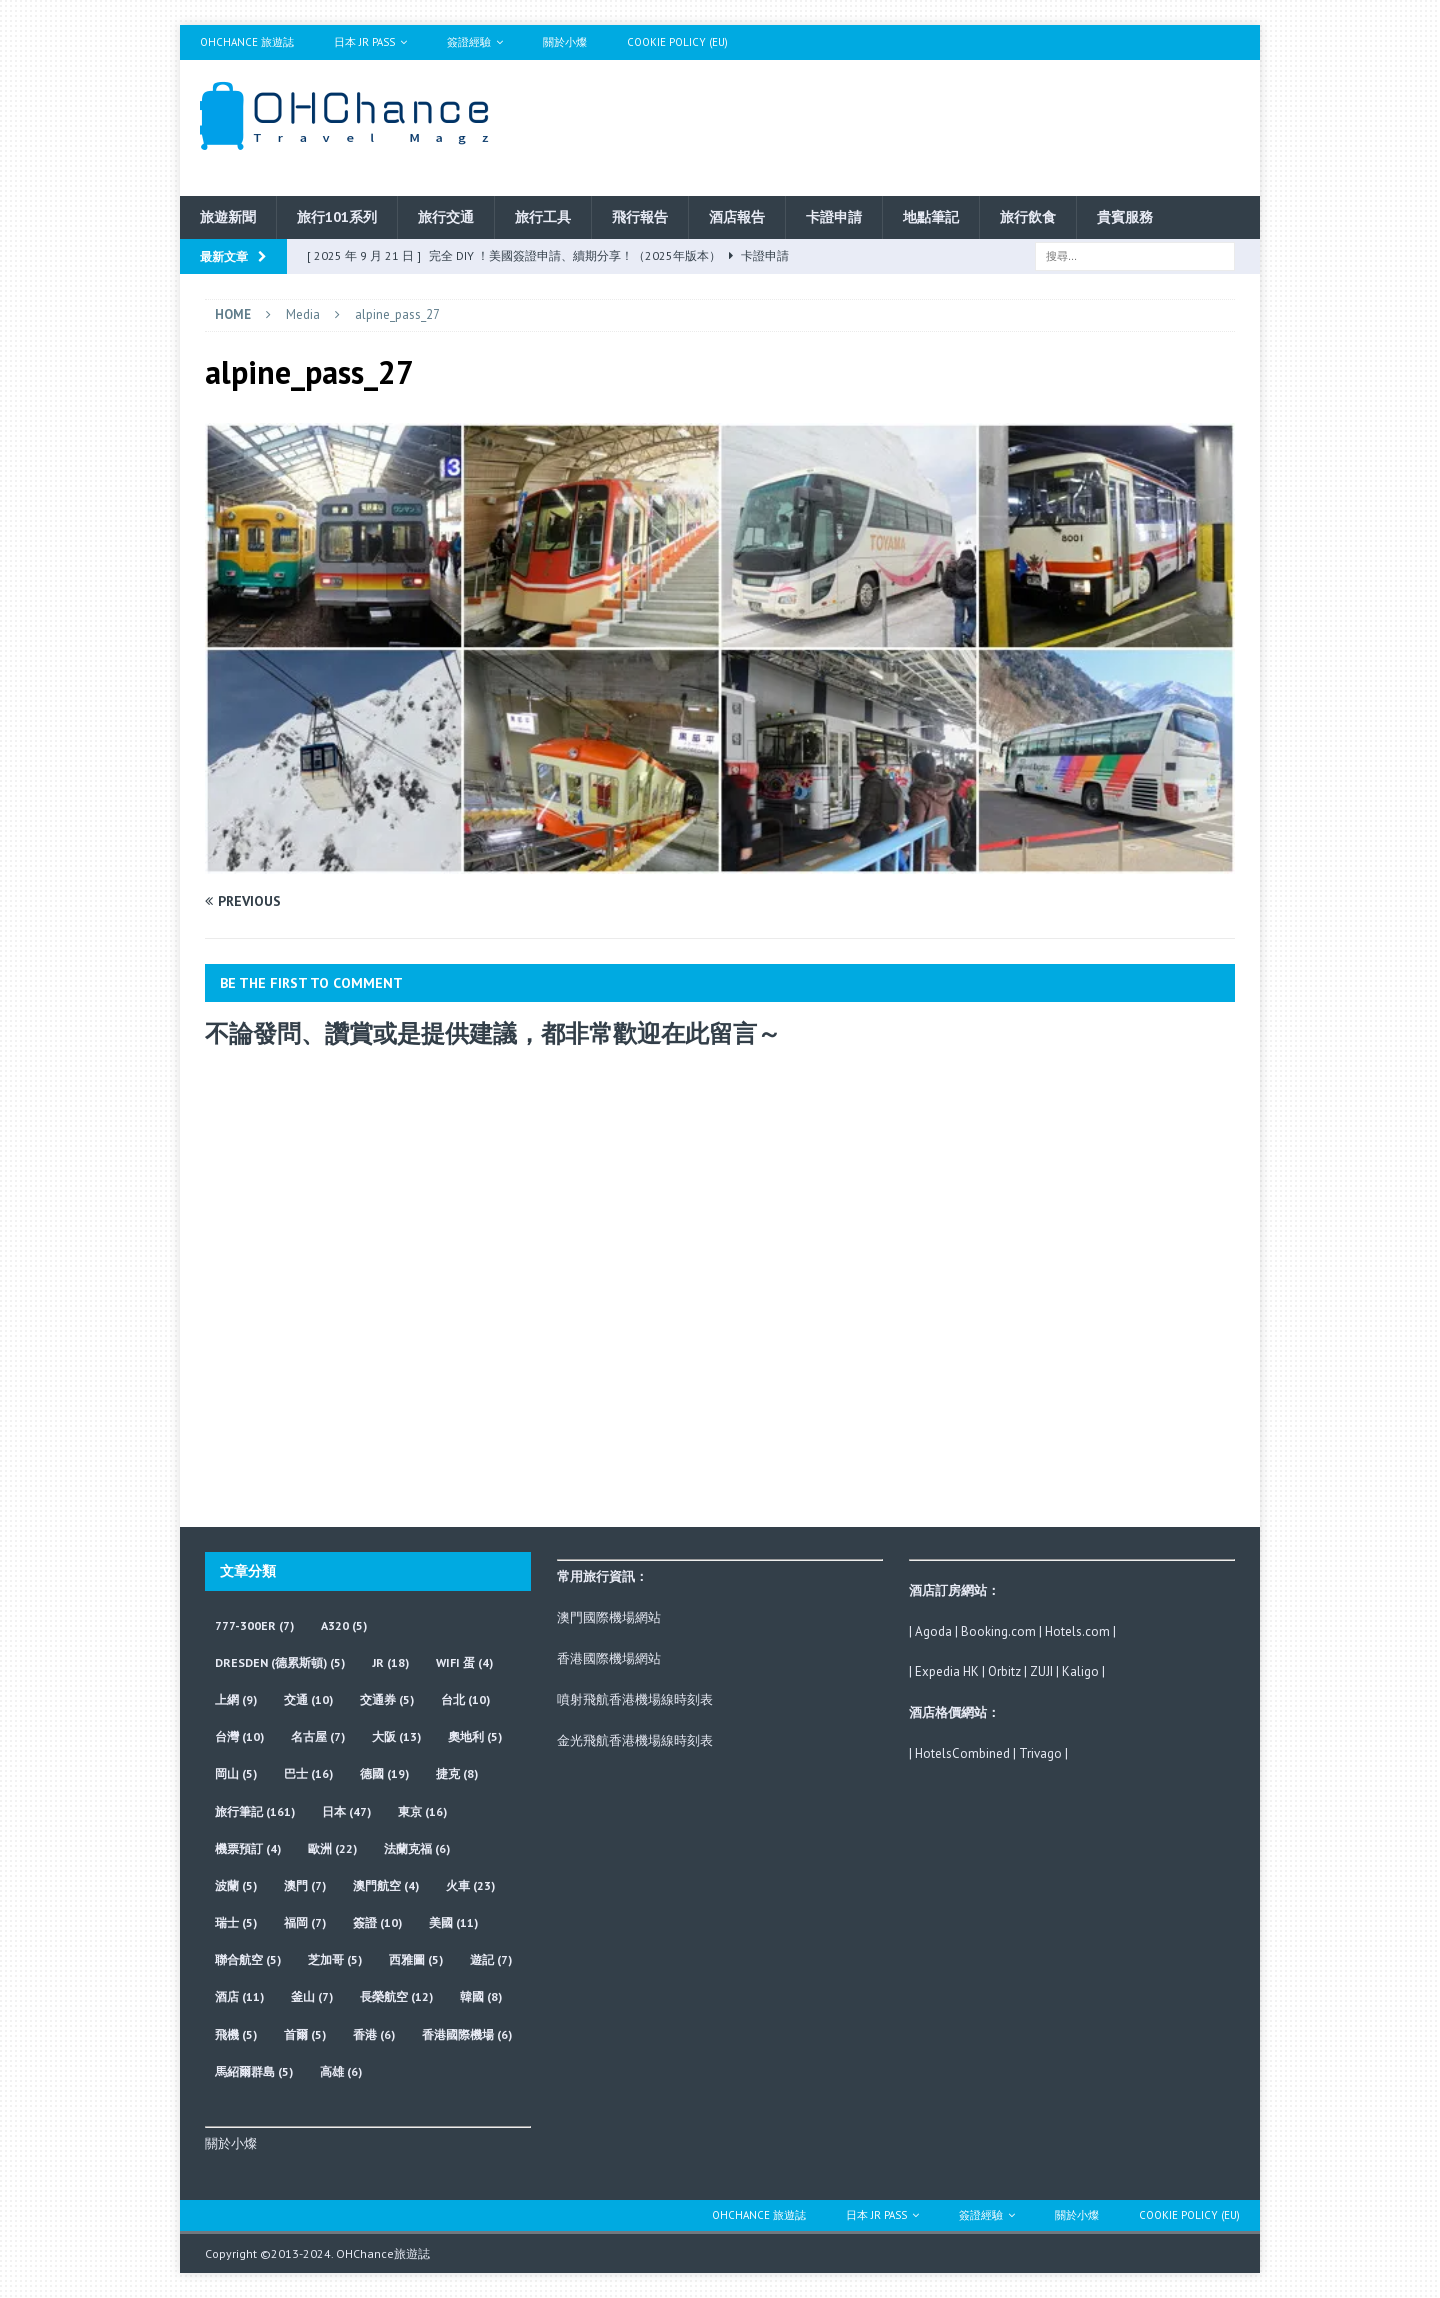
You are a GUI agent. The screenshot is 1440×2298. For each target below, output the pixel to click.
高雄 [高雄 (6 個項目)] (341, 2071)
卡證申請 (834, 217)
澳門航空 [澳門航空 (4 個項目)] (386, 1885)
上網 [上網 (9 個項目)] (236, 1699)
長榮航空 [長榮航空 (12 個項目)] (396, 1996)
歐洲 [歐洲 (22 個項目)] (332, 1848)
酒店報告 (737, 217)
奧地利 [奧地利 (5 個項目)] (475, 1736)
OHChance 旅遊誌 (247, 42)
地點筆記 (931, 217)
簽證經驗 (469, 42)
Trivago (1040, 1753)
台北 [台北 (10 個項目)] (465, 1699)
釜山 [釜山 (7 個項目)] (312, 1996)
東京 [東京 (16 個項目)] (422, 1811)
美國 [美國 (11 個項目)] (453, 1922)
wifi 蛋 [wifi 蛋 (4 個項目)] (464, 1662)
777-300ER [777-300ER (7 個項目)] (254, 1625)
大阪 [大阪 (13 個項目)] (396, 1736)
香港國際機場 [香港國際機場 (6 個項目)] (467, 2034)
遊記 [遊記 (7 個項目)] (491, 1959)
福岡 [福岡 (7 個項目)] (305, 1922)
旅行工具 (543, 217)
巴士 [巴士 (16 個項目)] (308, 1773)
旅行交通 (446, 217)
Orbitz (1004, 1671)
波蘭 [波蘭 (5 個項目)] (236, 1885)
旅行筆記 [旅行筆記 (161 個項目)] (255, 1811)
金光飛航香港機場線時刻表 (635, 1740)
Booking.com (998, 1631)
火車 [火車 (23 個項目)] (470, 1885)
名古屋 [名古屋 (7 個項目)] (318, 1736)
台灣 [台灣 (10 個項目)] (239, 1736)
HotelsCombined (962, 1753)
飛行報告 (640, 217)
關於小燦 (565, 42)
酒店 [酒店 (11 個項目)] (239, 1996)
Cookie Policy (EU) (677, 42)
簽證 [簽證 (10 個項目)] (377, 1922)
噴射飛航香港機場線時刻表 (635, 1699)
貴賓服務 (1125, 217)
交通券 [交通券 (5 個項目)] (387, 1699)
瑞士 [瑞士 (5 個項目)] (236, 1922)
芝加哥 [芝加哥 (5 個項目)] (335, 1959)
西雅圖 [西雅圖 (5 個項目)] (416, 1959)
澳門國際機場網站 (609, 1617)
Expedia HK (947, 1671)
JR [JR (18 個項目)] (390, 1662)
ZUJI (1041, 1671)
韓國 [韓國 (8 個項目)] (481, 1996)
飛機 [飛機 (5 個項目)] (236, 2034)
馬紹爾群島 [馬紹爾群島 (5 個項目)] (254, 2071)
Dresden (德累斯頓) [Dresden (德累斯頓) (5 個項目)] (280, 1662)
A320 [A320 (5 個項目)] (344, 1625)
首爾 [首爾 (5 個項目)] (305, 2034)
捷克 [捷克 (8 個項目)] (457, 1773)
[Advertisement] (913, 125)
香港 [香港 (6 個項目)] (374, 2034)
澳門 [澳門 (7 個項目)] (305, 1885)
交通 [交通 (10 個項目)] (308, 1699)
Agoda (933, 1631)
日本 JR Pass (364, 42)
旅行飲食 (1028, 217)
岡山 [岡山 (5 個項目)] (236, 1773)
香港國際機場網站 (609, 1658)
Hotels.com (1077, 1631)
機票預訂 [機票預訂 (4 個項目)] (248, 1848)
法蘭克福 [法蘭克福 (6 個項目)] (417, 1848)
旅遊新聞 (228, 217)
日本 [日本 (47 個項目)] (346, 1811)
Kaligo (1080, 1671)
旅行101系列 (337, 217)
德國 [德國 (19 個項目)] (384, 1773)
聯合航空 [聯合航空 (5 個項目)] (248, 1959)
